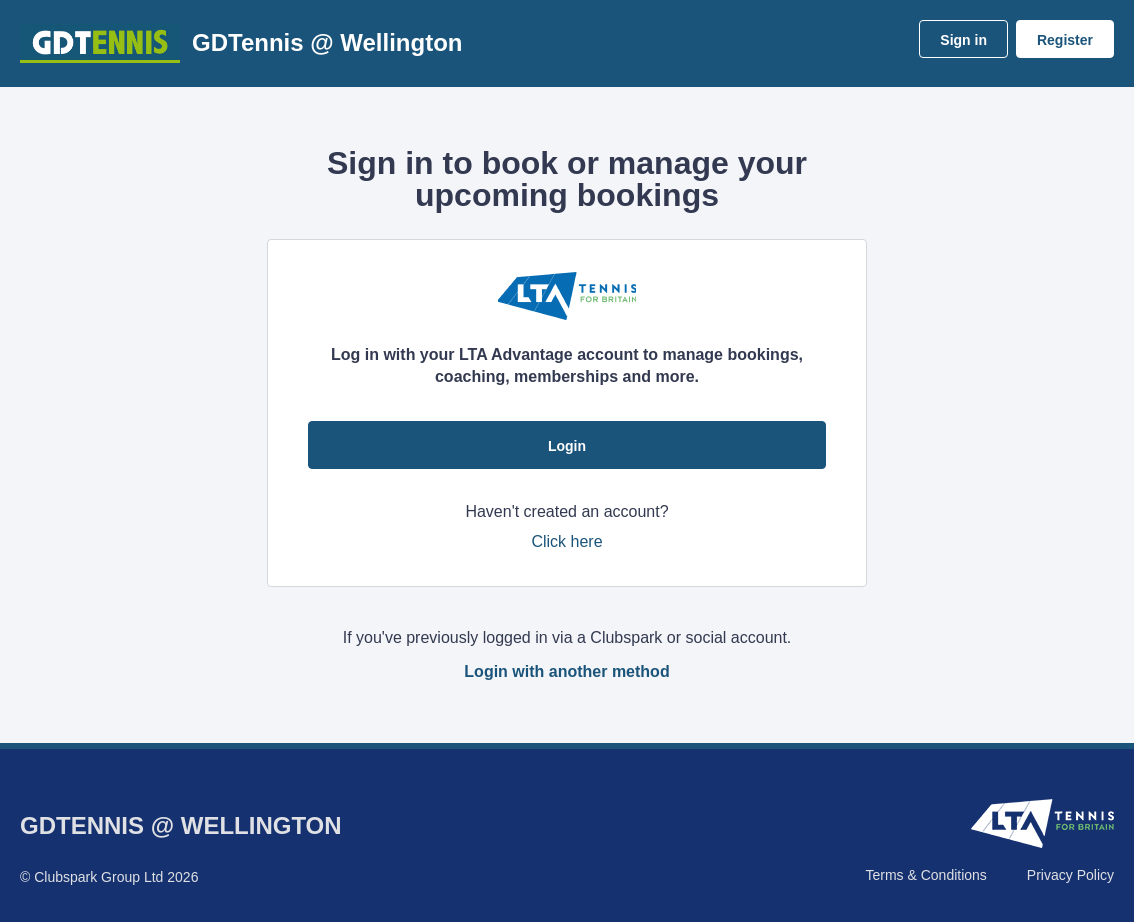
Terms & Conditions (925, 875)
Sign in (963, 40)
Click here (566, 541)
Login (567, 446)
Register (1065, 40)
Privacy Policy (1070, 875)
